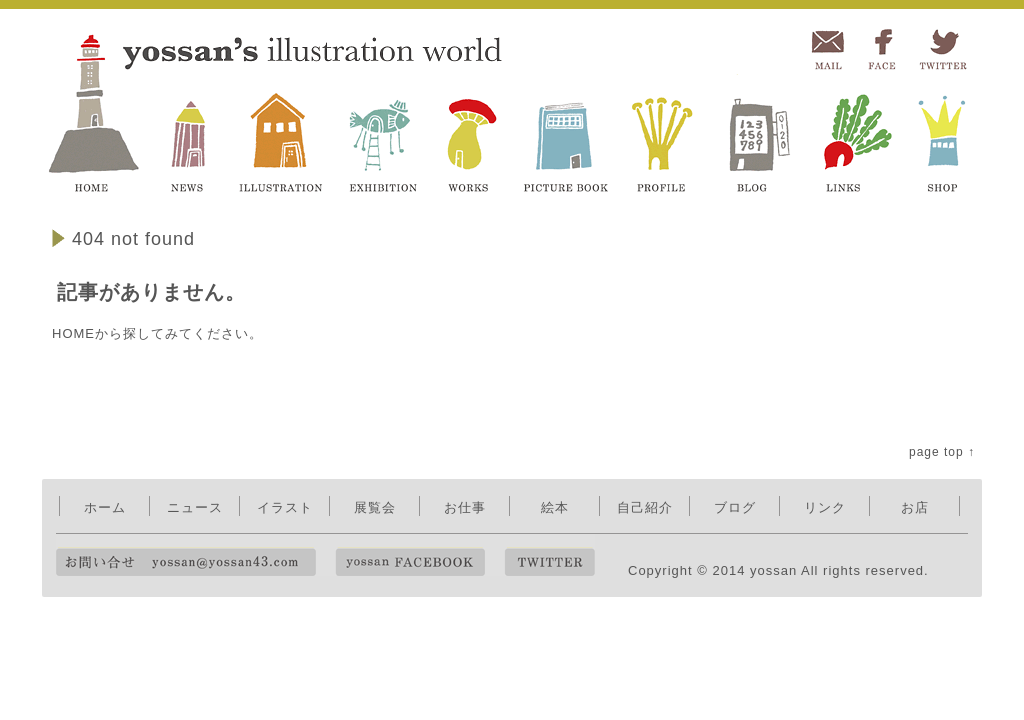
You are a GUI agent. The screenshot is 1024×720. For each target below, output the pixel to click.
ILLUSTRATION (281, 137)
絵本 (555, 507)
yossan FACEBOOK (410, 562)
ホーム (105, 507)
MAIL (827, 50)
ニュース (195, 507)
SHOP (943, 137)
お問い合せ (186, 562)
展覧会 (375, 507)
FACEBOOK (883, 50)
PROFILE (663, 137)
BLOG (754, 137)
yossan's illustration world (97, 112)
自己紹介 (645, 507)
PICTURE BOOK (565, 137)
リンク (825, 507)
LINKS (852, 137)
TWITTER (942, 50)
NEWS (190, 137)
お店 (915, 507)
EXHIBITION (383, 137)
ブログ (735, 507)
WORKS (472, 137)
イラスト (285, 507)
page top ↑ (942, 452)
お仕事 (465, 507)
